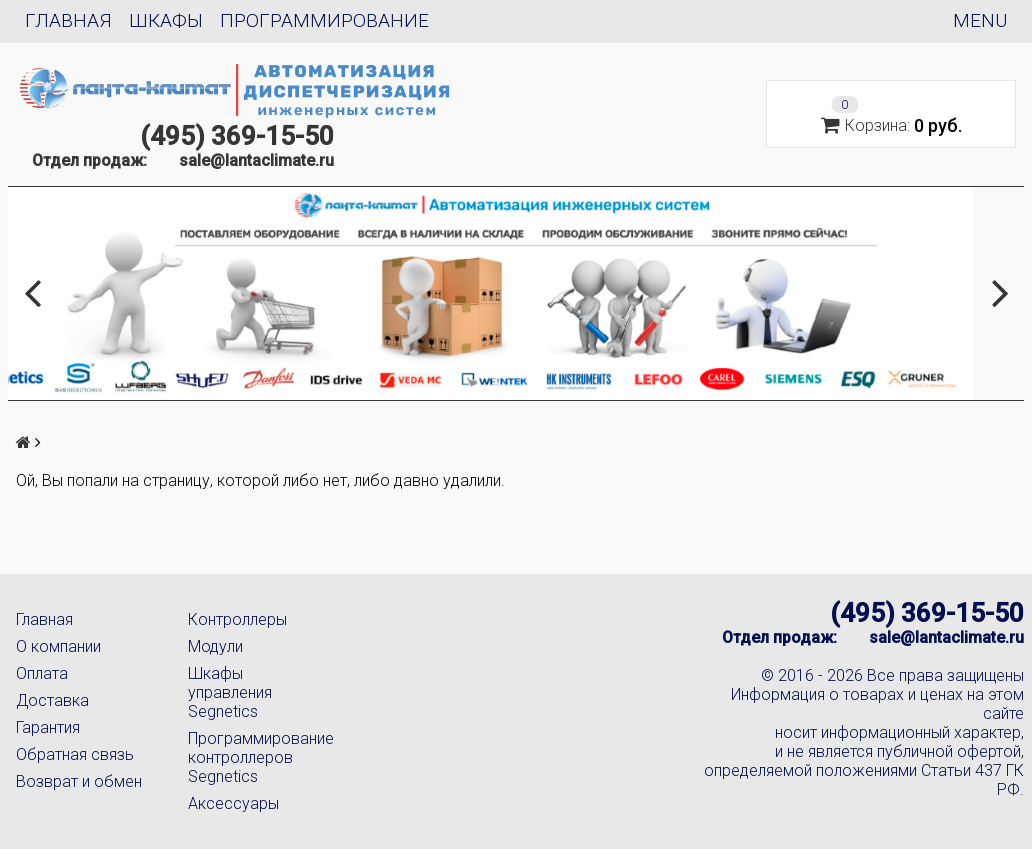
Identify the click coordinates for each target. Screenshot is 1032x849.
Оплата (42, 673)
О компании (58, 646)
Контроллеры (237, 619)
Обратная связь (75, 754)
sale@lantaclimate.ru (256, 160)
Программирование (324, 20)
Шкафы (166, 20)
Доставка (52, 700)
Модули (215, 646)
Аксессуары (233, 803)
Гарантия (48, 727)
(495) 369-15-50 (237, 136)
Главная (68, 20)
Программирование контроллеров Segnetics (258, 757)
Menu (980, 20)
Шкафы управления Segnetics (230, 692)
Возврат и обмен (79, 781)
